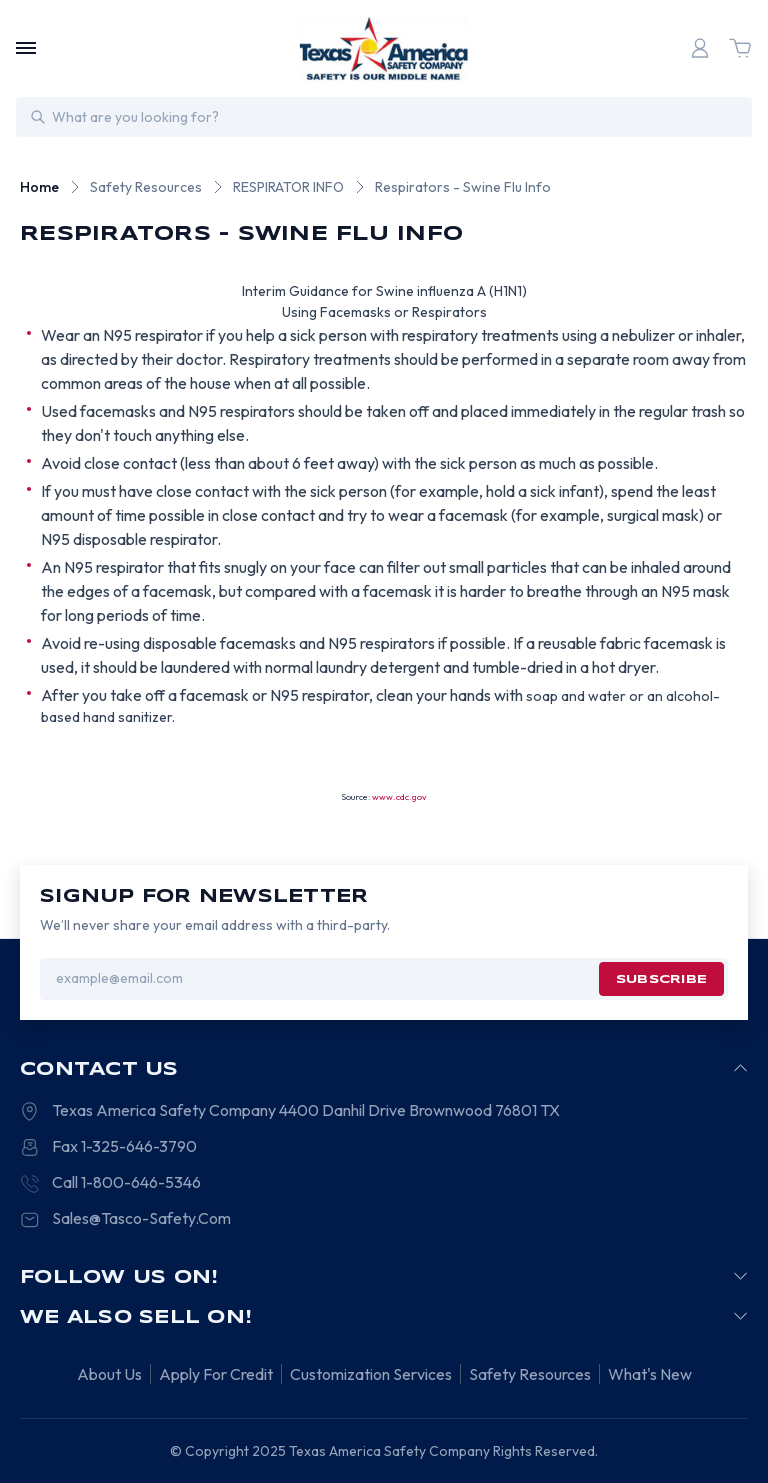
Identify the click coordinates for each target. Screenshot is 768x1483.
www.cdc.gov (399, 796)
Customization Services (371, 1374)
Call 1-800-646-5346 (126, 1182)
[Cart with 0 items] (740, 48)
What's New (650, 1374)
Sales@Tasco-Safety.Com (141, 1218)
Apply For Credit (216, 1374)
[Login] (700, 48)
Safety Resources (530, 1374)
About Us (109, 1374)
